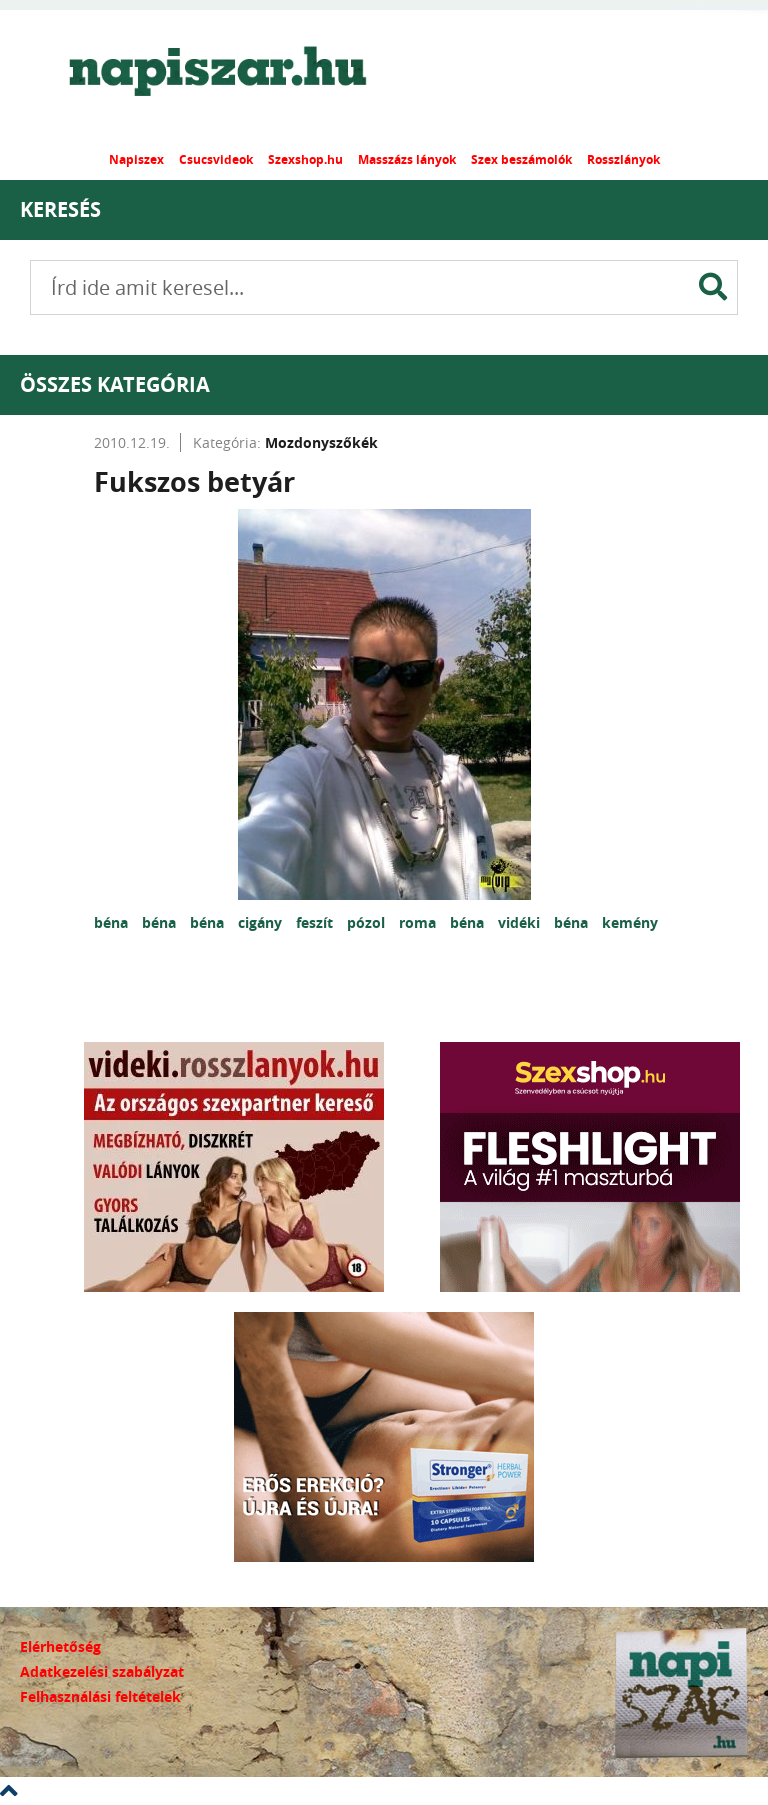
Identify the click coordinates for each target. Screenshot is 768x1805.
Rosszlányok (623, 159)
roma (419, 922)
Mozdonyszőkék (321, 442)
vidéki (521, 922)
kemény (630, 922)
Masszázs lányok (407, 159)
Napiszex (136, 159)
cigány (262, 922)
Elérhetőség (60, 1646)
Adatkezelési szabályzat (102, 1671)
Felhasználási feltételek (100, 1696)
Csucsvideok (216, 159)
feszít (316, 922)
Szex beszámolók (521, 159)
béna (113, 922)
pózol (368, 922)
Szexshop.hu (305, 159)
